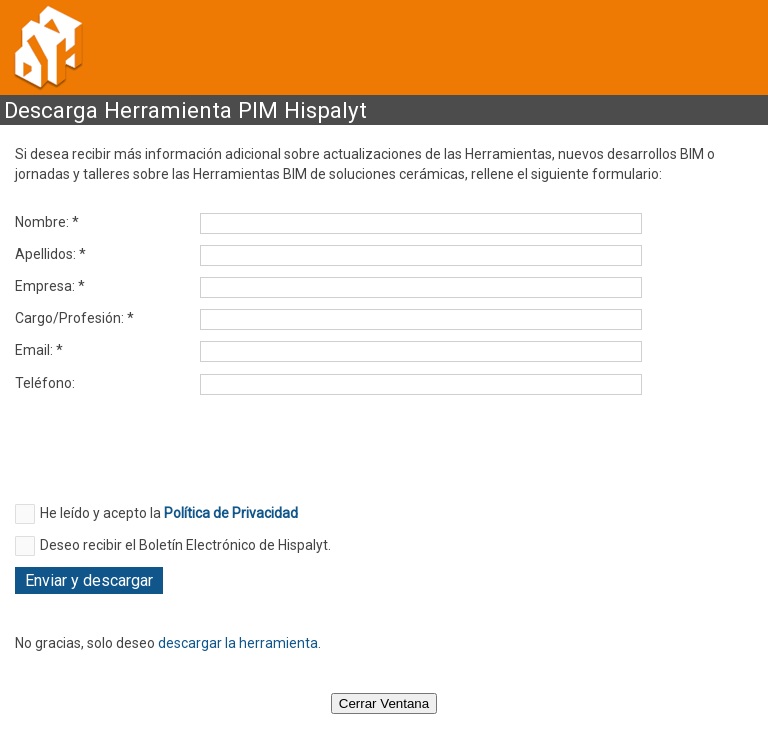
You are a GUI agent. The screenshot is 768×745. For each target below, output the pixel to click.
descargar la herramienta (238, 643)
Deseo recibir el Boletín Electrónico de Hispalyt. (185, 545)
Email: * (39, 350)
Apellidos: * (50, 254)
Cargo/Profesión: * (74, 318)
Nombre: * (47, 222)
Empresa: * (50, 286)
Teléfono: (45, 383)
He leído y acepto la (169, 513)
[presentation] (167, 455)
